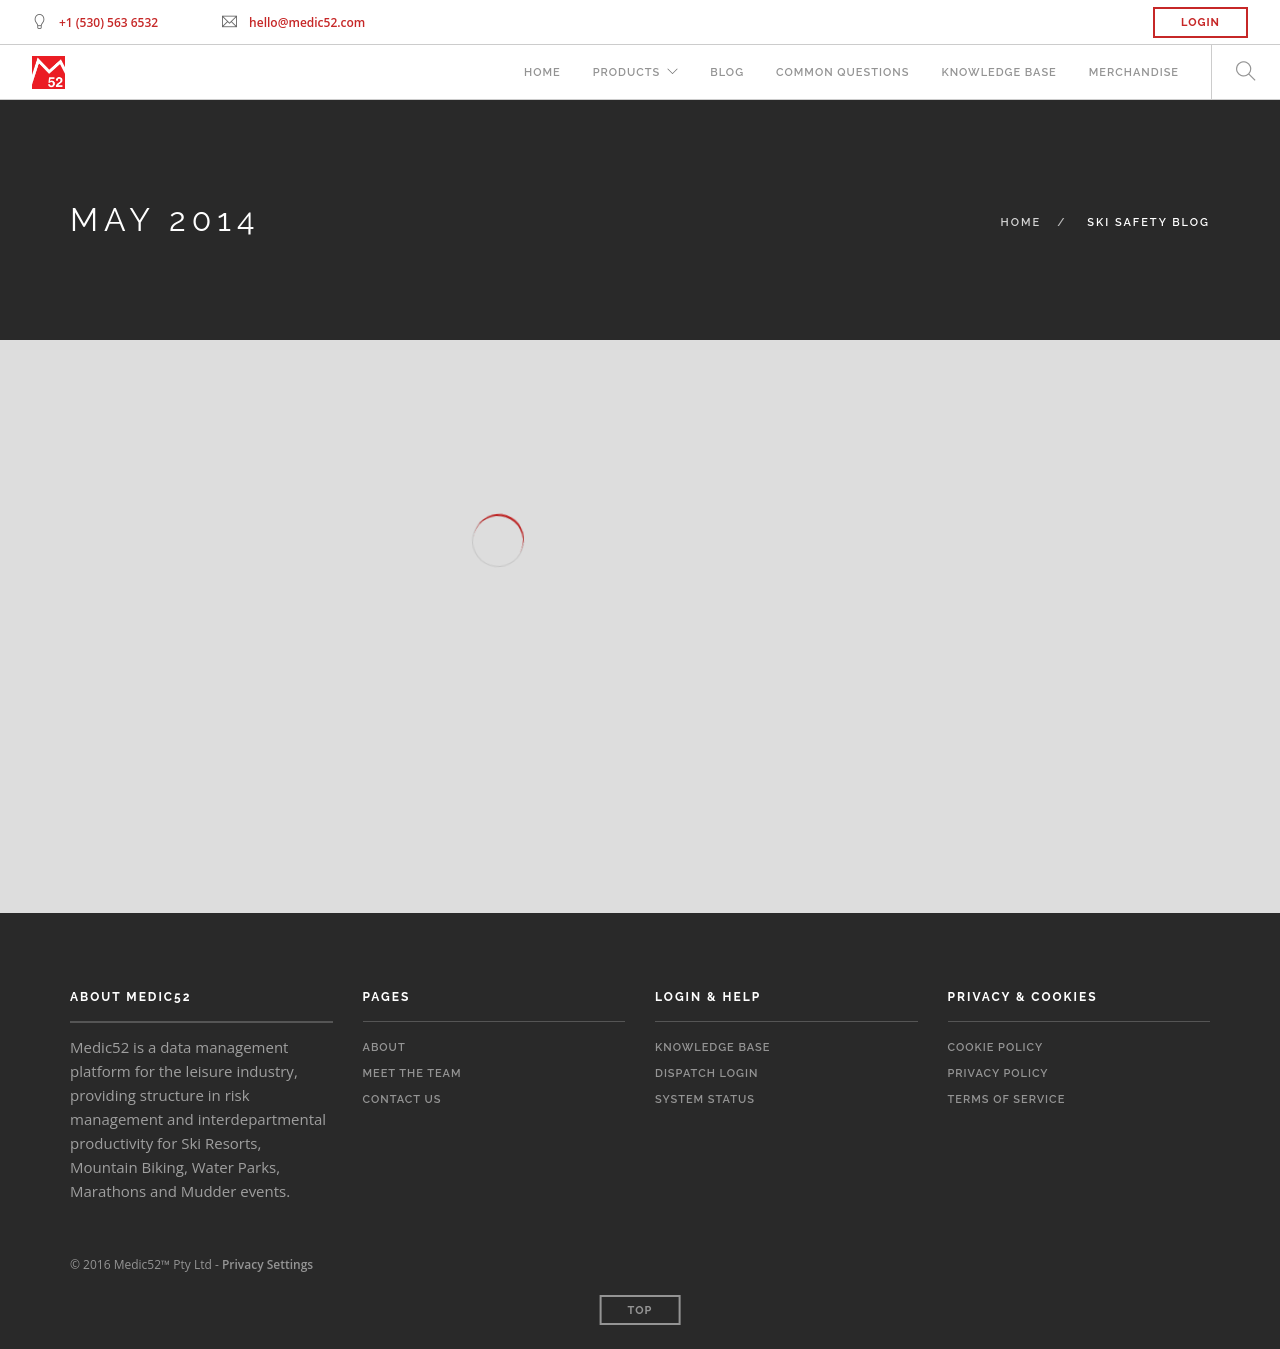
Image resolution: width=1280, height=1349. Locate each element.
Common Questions (842, 72)
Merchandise (1134, 72)
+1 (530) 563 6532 (108, 22)
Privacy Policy (998, 1073)
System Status (705, 1099)
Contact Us (402, 1099)
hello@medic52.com (307, 22)
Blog (727, 72)
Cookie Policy (996, 1047)
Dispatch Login (706, 1073)
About (384, 1047)
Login (1200, 22)
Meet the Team (412, 1073)
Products (627, 72)
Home (542, 72)
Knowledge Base (998, 72)
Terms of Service (1007, 1099)
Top (640, 1310)
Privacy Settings (267, 1264)
